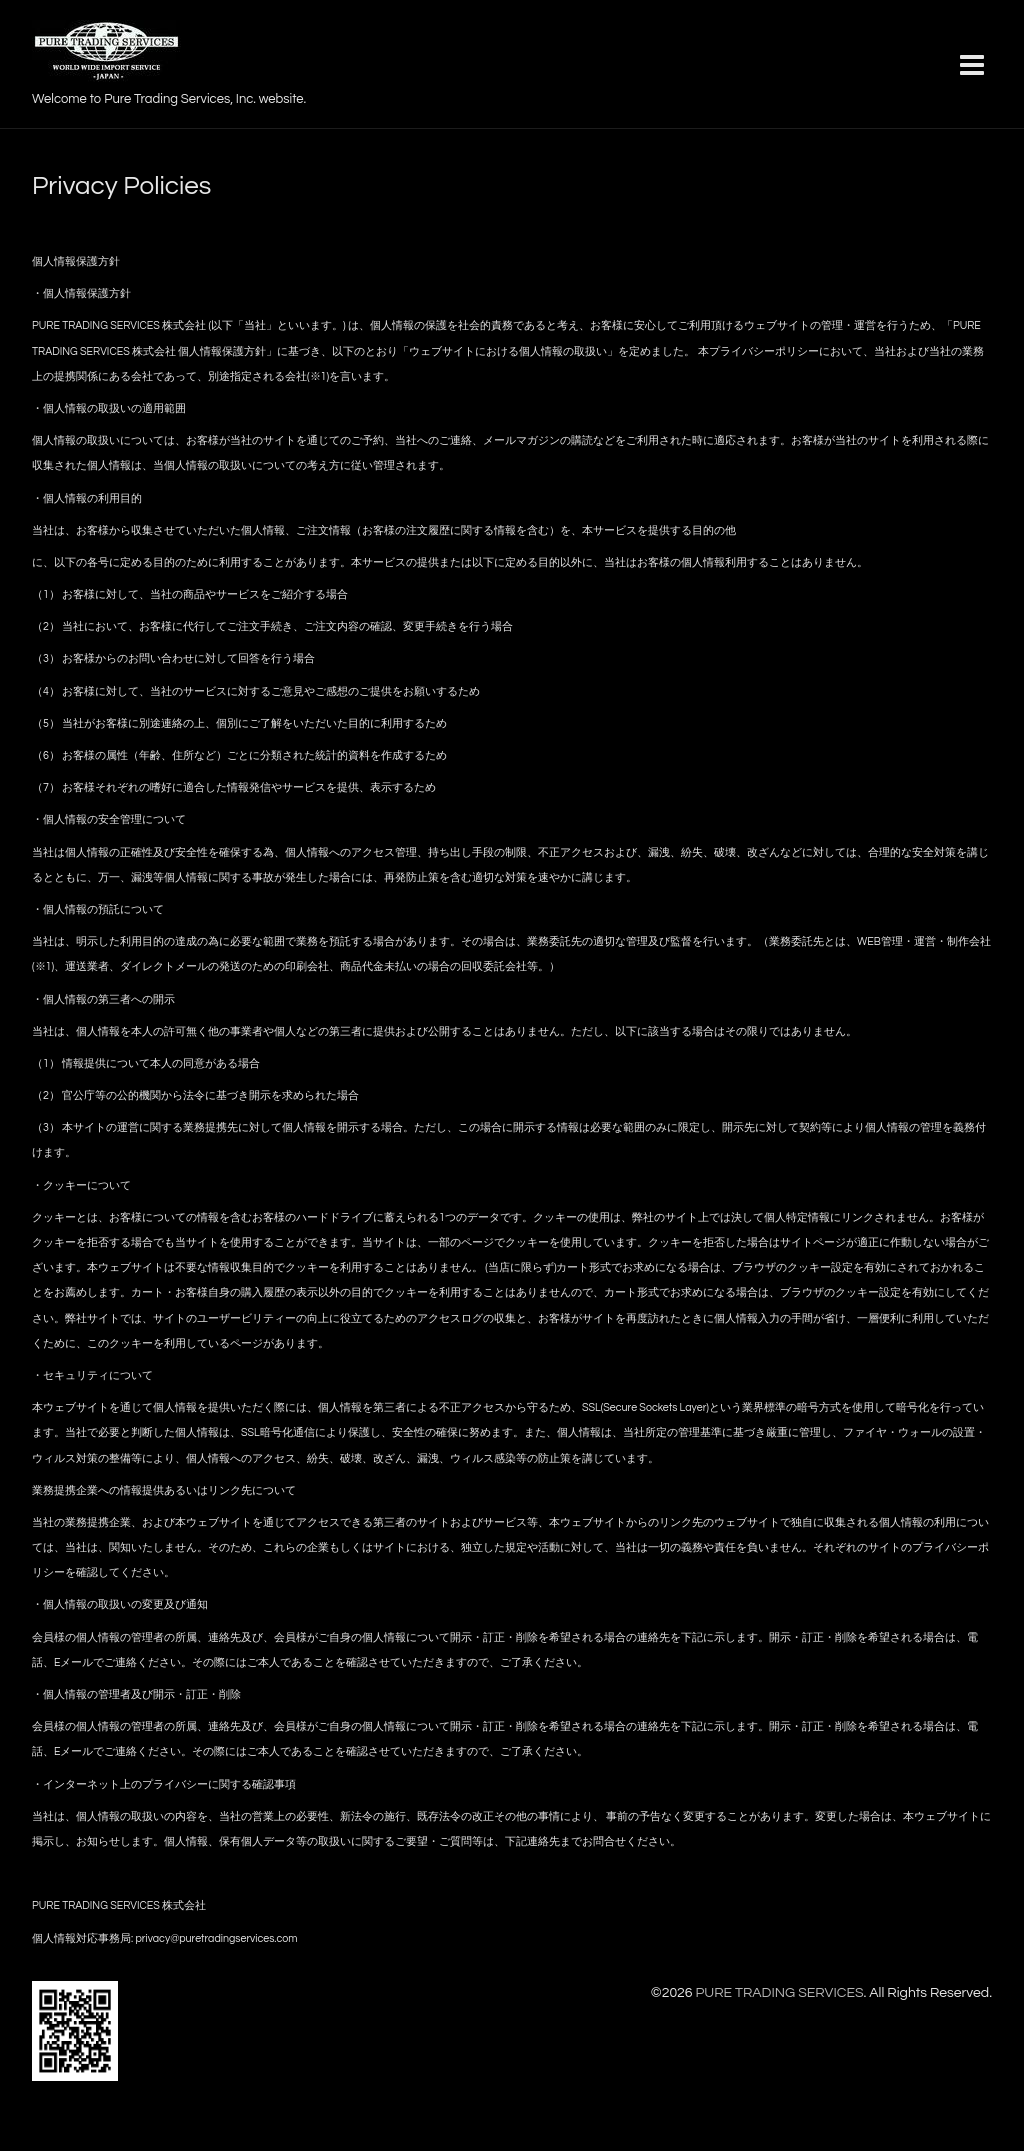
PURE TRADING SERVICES (779, 1993)
